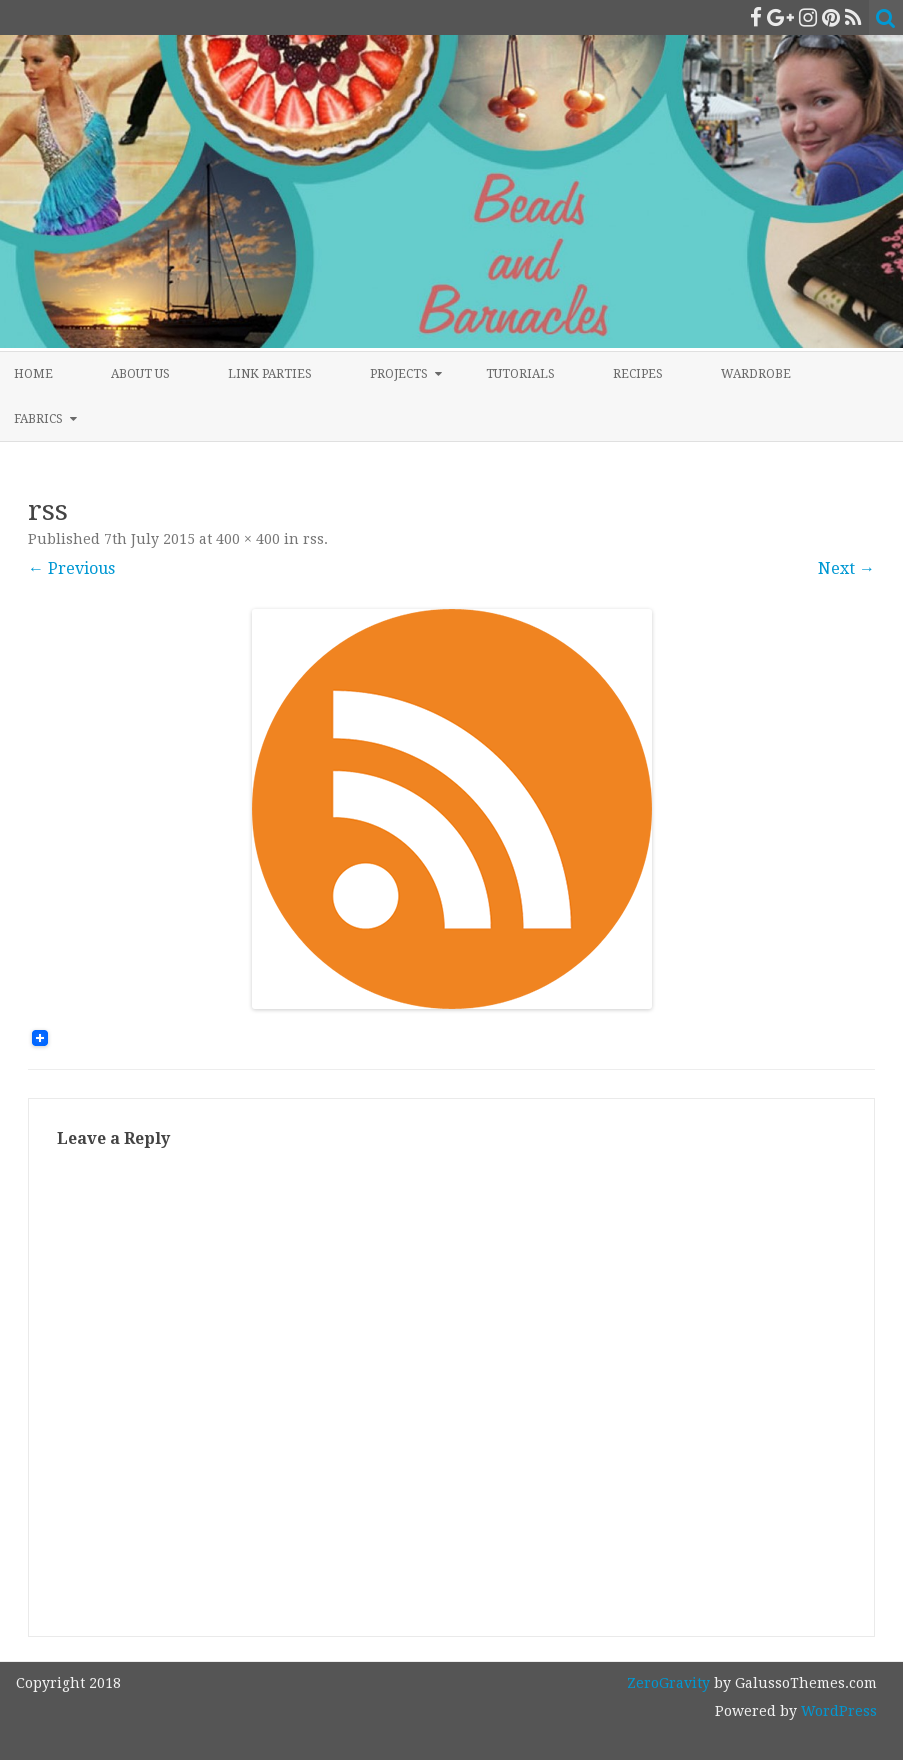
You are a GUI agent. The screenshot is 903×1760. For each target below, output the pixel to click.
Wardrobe (756, 374)
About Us (140, 374)
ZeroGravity (668, 1683)
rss (313, 539)
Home (33, 374)
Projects (399, 374)
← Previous (71, 568)
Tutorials (520, 374)
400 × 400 (248, 539)
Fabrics (38, 419)
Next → (846, 568)
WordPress (837, 1711)
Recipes (638, 374)
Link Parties (270, 374)
